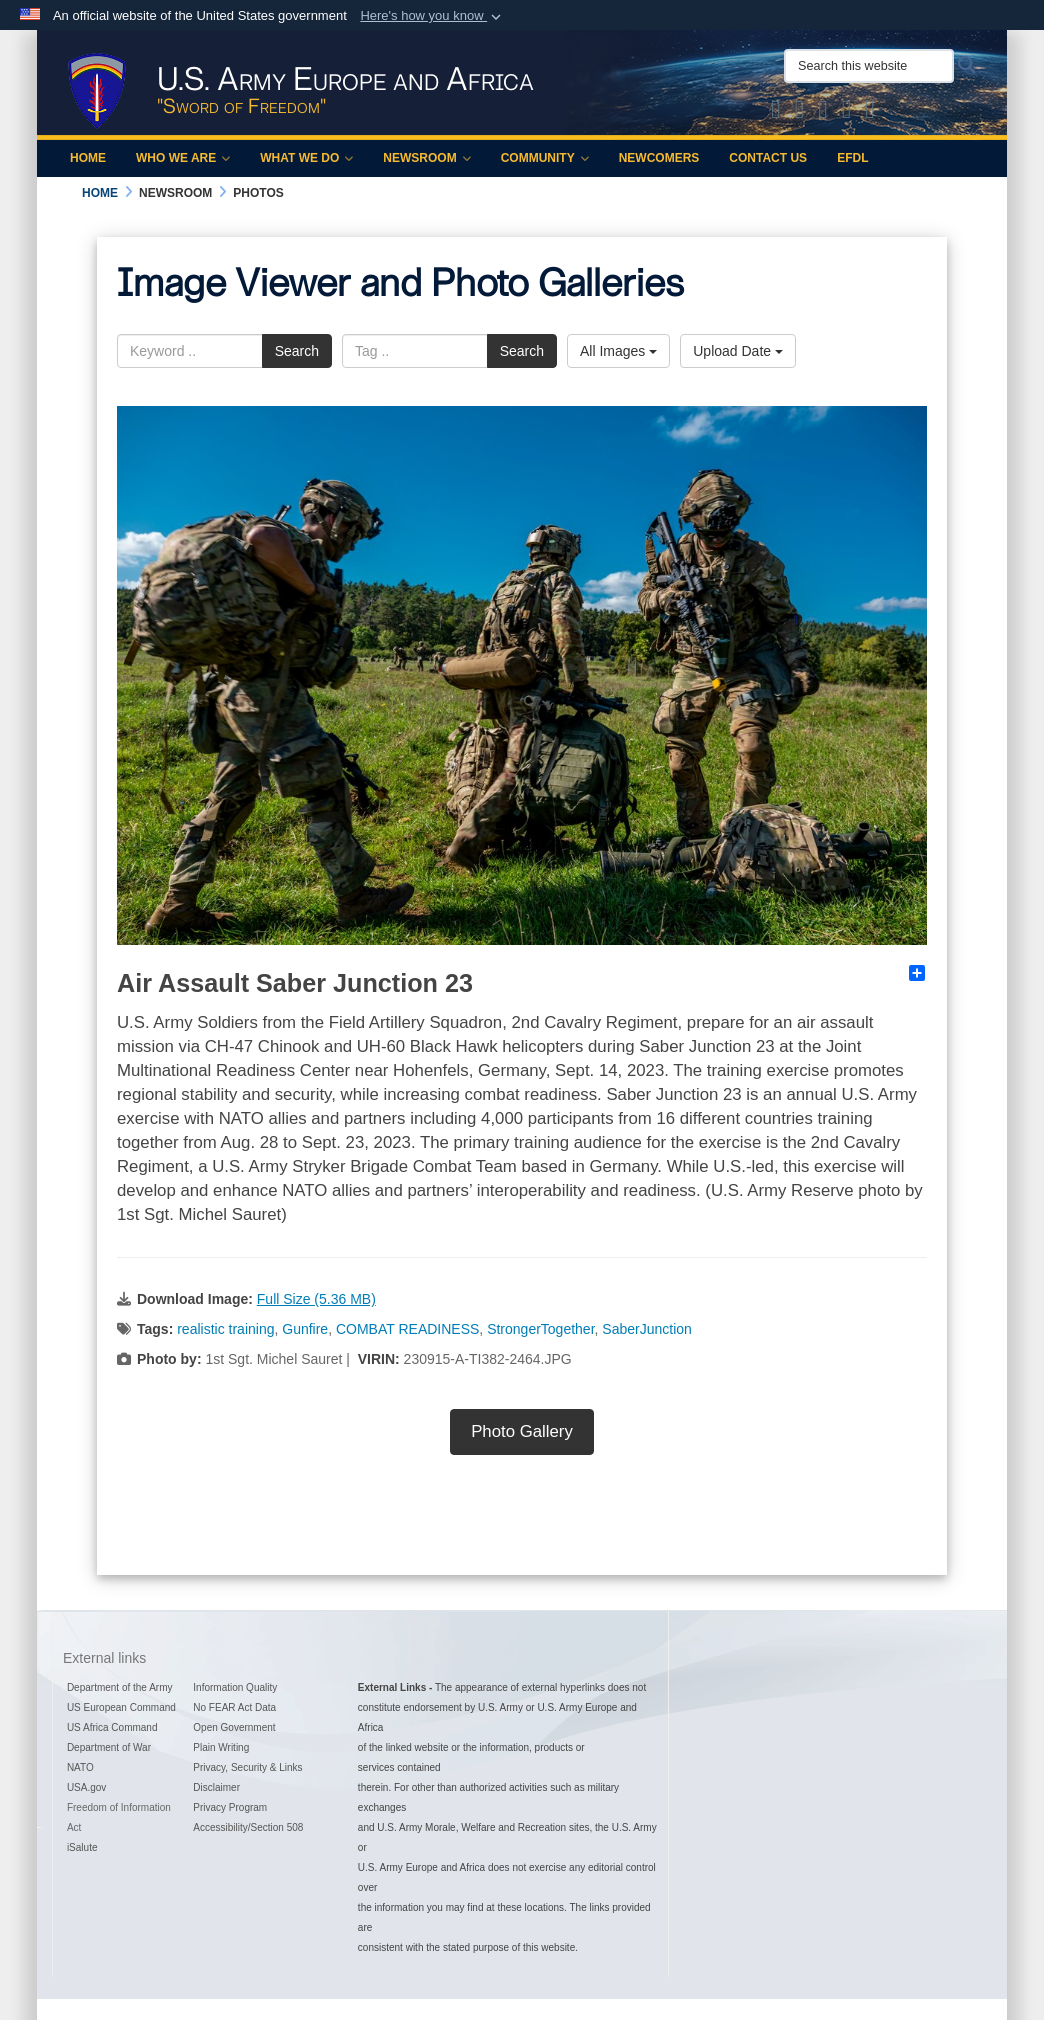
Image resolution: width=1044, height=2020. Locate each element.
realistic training (225, 1329)
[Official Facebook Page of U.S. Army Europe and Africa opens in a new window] (800, 113)
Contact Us (768, 158)
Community (545, 158)
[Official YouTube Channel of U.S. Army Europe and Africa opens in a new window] (847, 113)
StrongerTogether (540, 1329)
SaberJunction (647, 1329)
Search (297, 351)
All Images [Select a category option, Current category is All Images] (618, 351)
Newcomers (659, 158)
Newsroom (426, 158)
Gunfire (305, 1329)
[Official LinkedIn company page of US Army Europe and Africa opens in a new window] (870, 113)
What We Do (306, 158)
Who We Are (183, 158)
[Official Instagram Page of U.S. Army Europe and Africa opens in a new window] (823, 113)
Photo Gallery (522, 1431)
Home (88, 158)
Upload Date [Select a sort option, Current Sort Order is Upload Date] (738, 351)
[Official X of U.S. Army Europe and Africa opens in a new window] (776, 113)
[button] (432, 16)
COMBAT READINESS (407, 1329)
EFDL (852, 158)
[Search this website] (869, 66)
